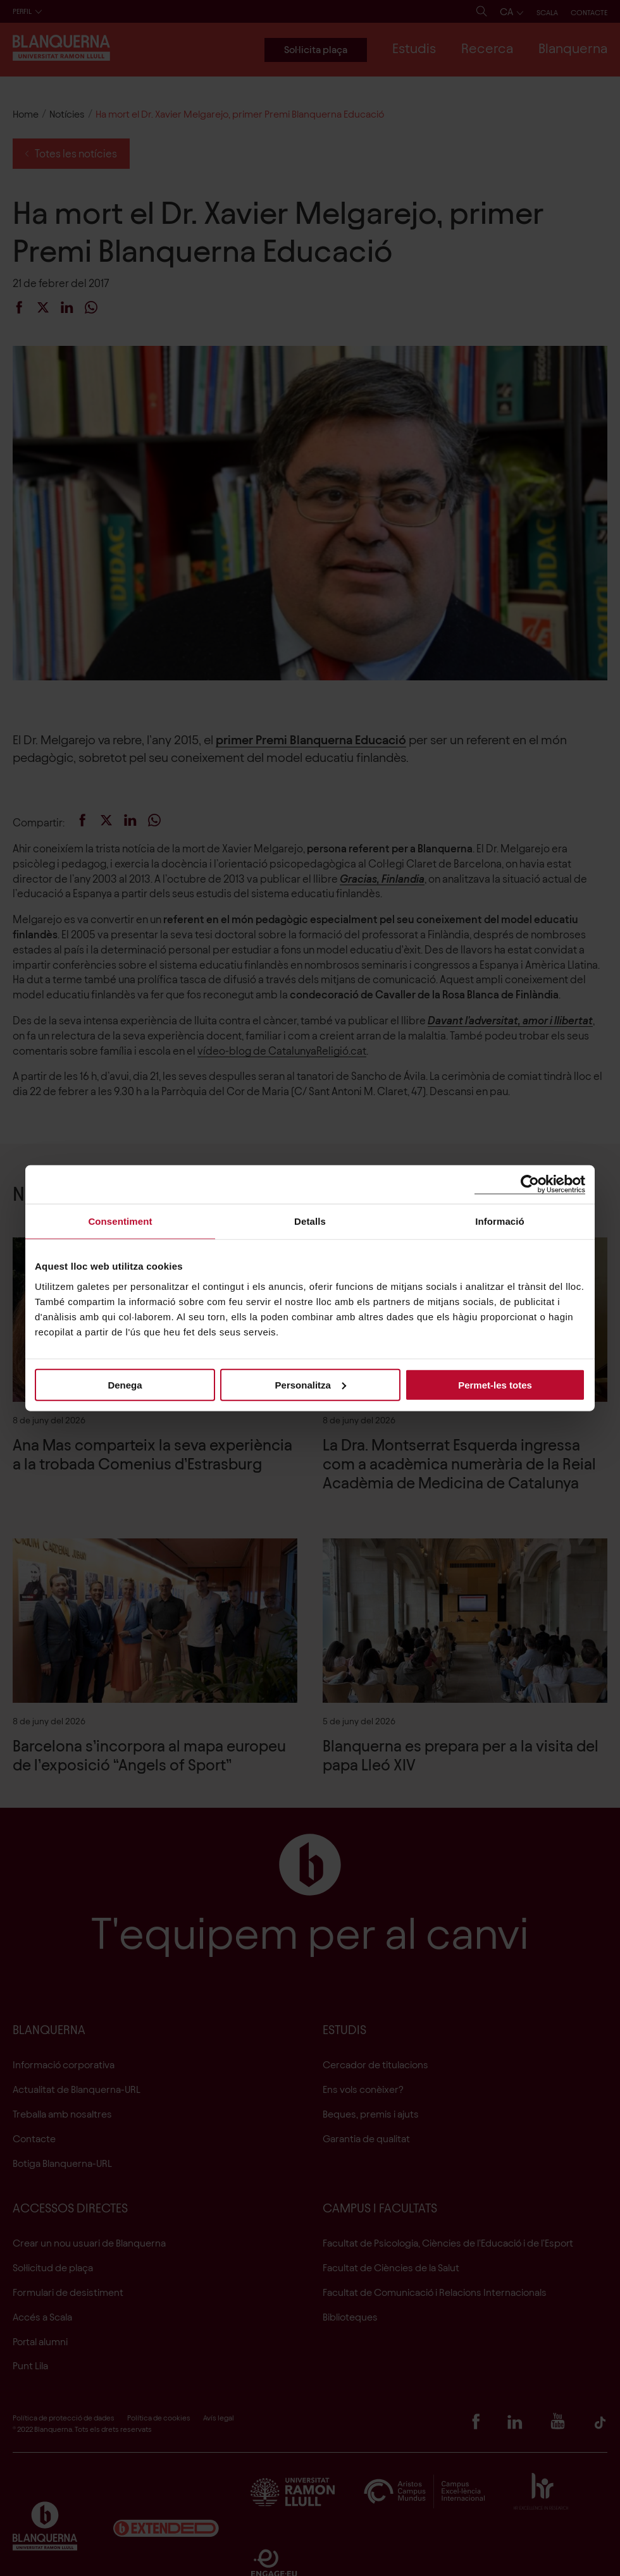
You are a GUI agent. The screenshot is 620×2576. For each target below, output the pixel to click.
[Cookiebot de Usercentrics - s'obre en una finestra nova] (529, 1184)
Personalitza (310, 1384)
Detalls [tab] (310, 1221)
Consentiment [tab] (120, 1221)
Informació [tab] (499, 1221)
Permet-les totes (495, 1384)
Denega (125, 1384)
